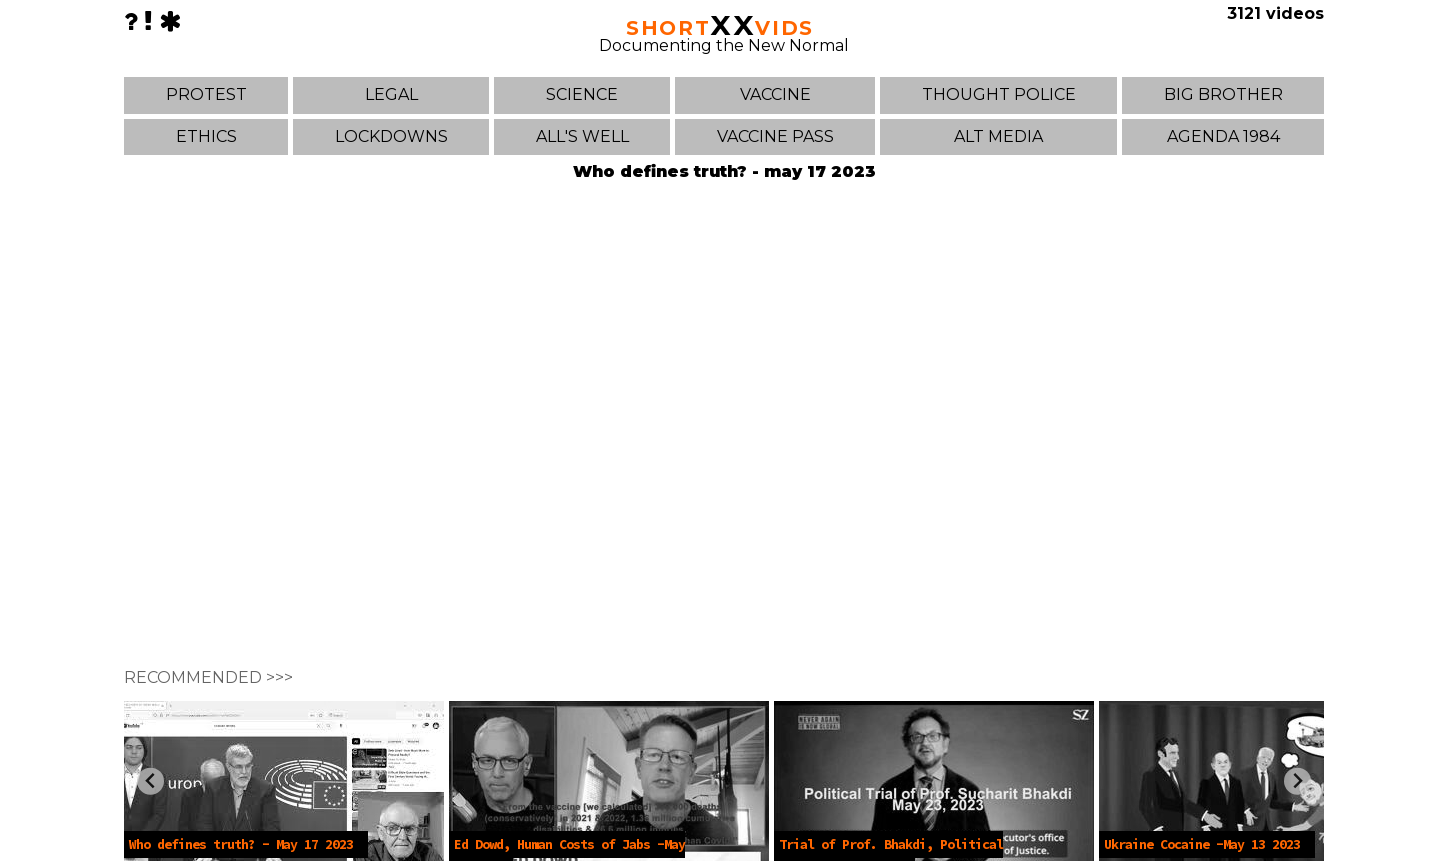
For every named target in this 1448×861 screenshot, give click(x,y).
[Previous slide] (150, 781)
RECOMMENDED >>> (208, 677)
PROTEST (206, 94)
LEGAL (391, 94)
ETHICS (206, 136)
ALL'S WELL (582, 136)
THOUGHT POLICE (999, 94)
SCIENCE (582, 94)
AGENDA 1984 (1223, 136)
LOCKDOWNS (391, 136)
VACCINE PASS (775, 136)
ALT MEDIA (998, 136)
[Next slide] (1297, 781)
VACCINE (775, 94)
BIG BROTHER (1223, 94)
